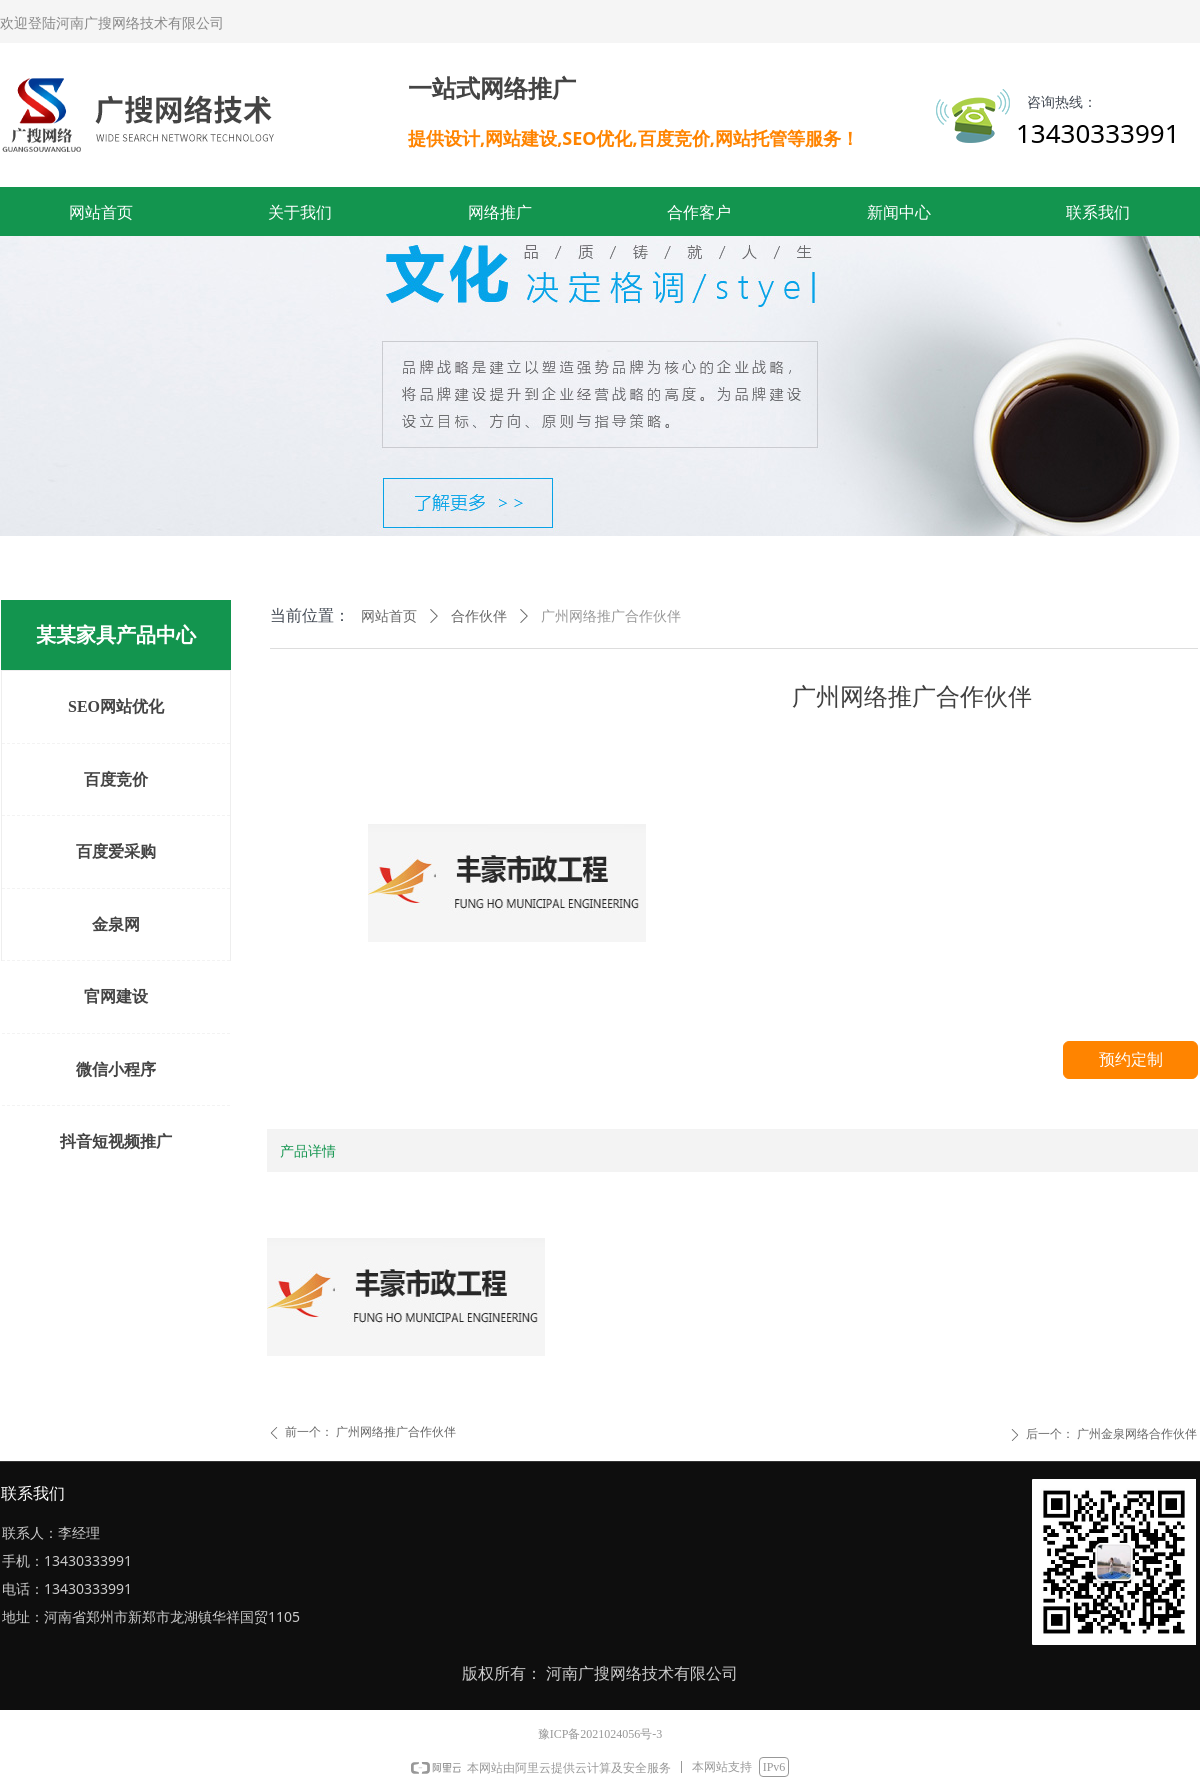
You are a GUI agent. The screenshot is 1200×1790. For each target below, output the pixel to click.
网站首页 (389, 616)
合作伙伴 (479, 616)
